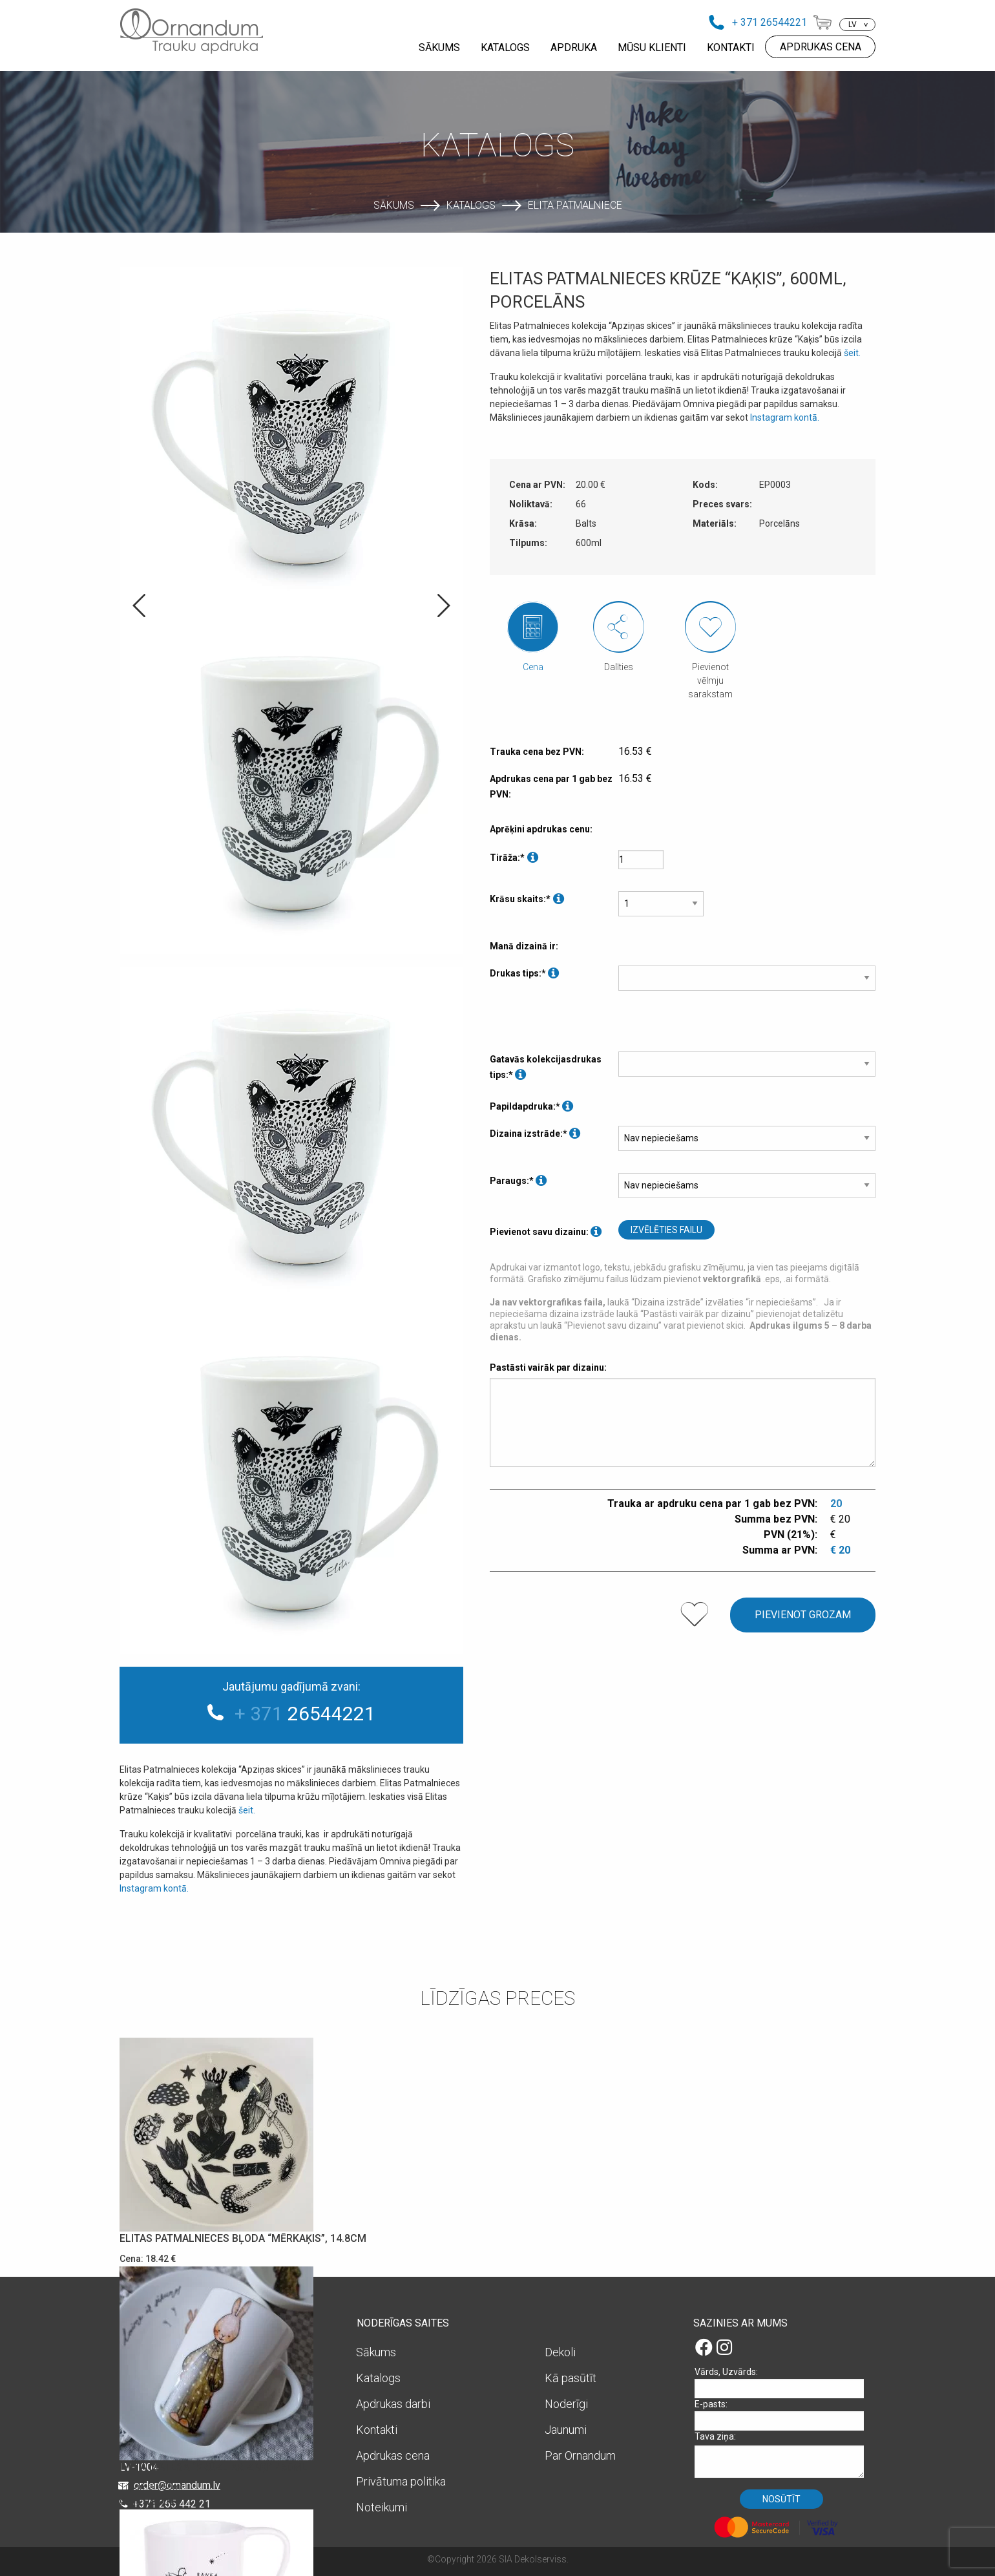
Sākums (393, 205)
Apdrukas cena (393, 2455)
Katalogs (471, 205)
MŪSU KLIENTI (652, 47)
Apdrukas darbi (393, 2404)
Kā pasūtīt (570, 2378)
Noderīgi (566, 2404)
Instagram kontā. (155, 1888)
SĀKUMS (439, 47)
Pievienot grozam (803, 1615)
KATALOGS (505, 47)
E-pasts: (784, 2415)
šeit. (247, 1810)
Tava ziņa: (784, 2454)
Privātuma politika (401, 2481)
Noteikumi (381, 2507)
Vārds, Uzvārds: (784, 2382)
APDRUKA (573, 47)
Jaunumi (566, 2429)
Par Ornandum (580, 2455)
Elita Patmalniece (575, 205)
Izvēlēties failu (666, 1230)
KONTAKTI (731, 47)
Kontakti (376, 2429)
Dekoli (560, 2352)
